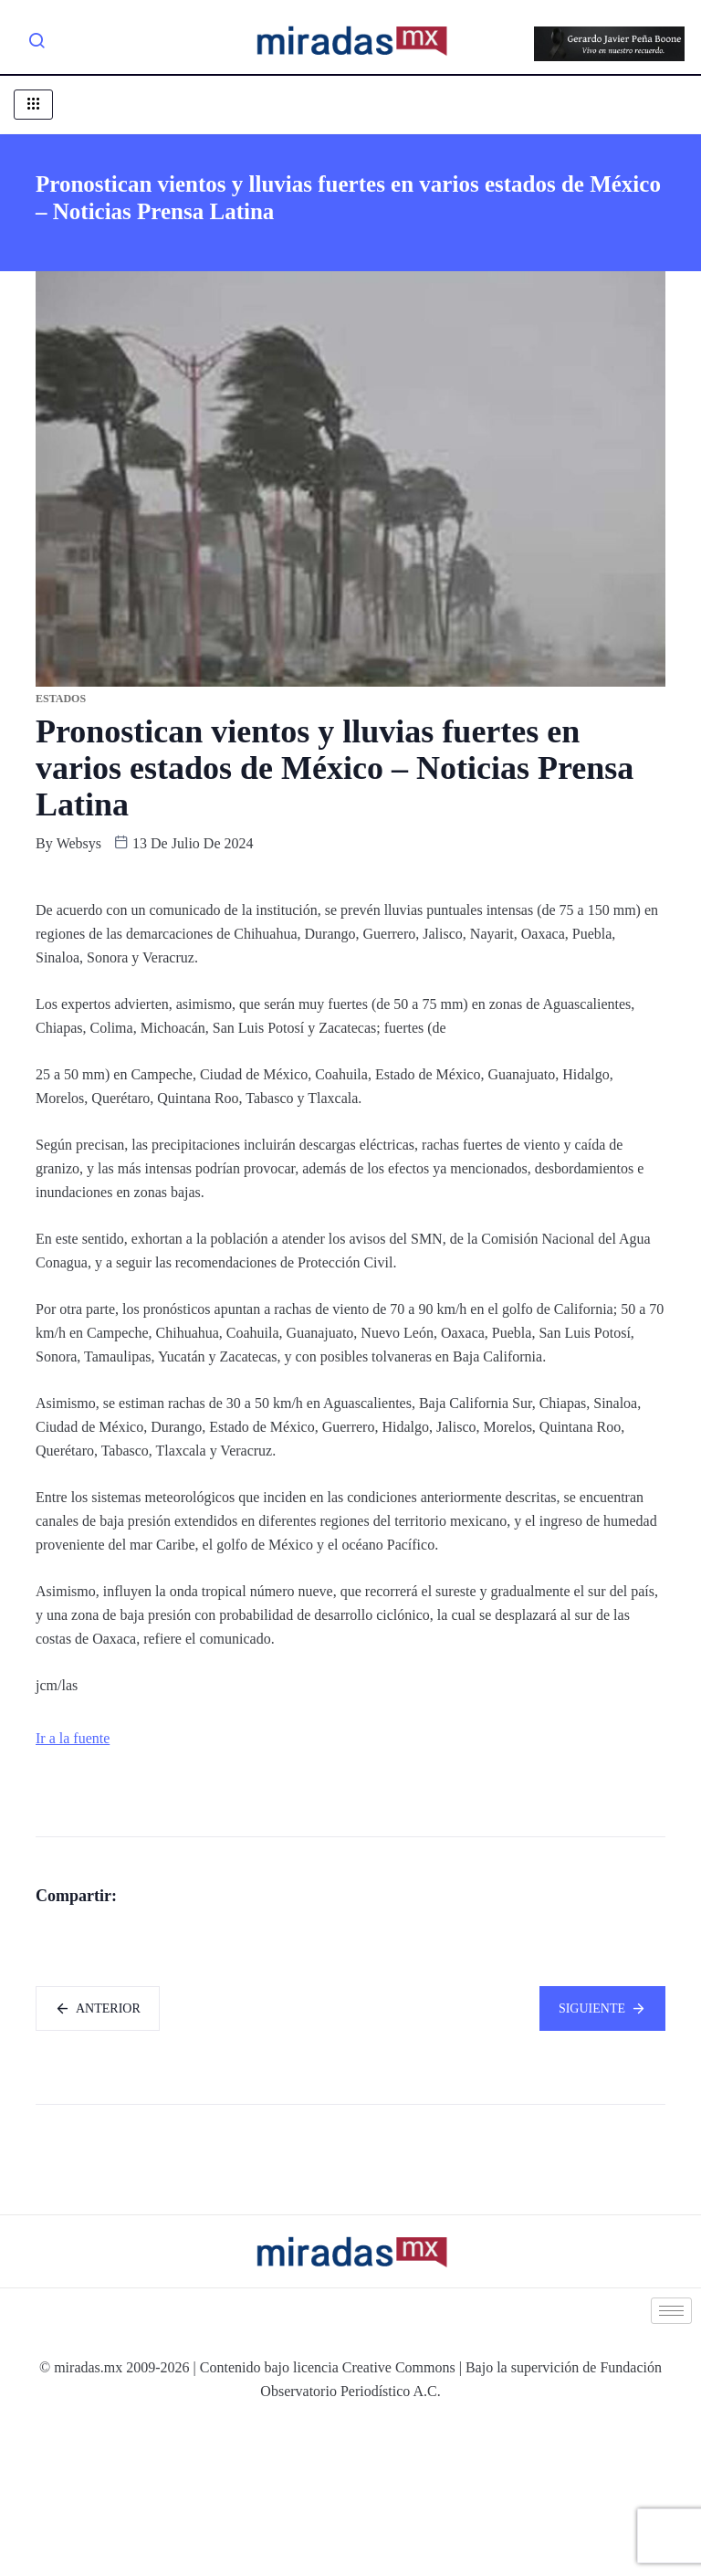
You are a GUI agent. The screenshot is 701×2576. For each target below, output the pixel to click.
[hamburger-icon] (33, 104)
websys (79, 843)
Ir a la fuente (73, 1738)
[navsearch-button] (36, 44)
